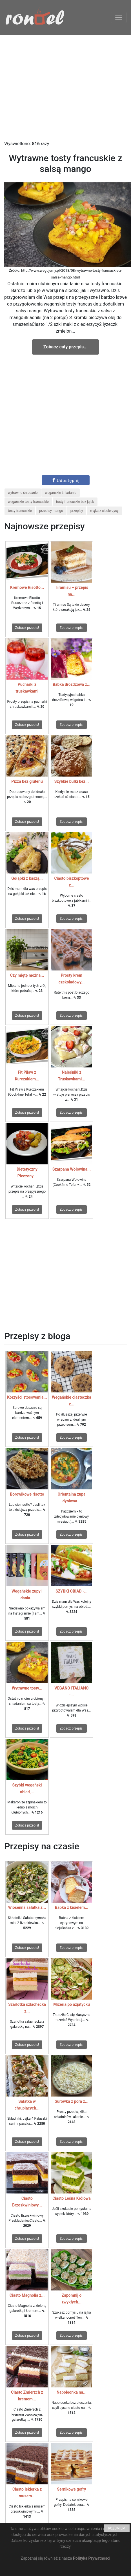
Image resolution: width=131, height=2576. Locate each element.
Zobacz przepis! (27, 628)
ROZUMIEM (116, 2528)
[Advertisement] (65, 87)
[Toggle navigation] (118, 17)
